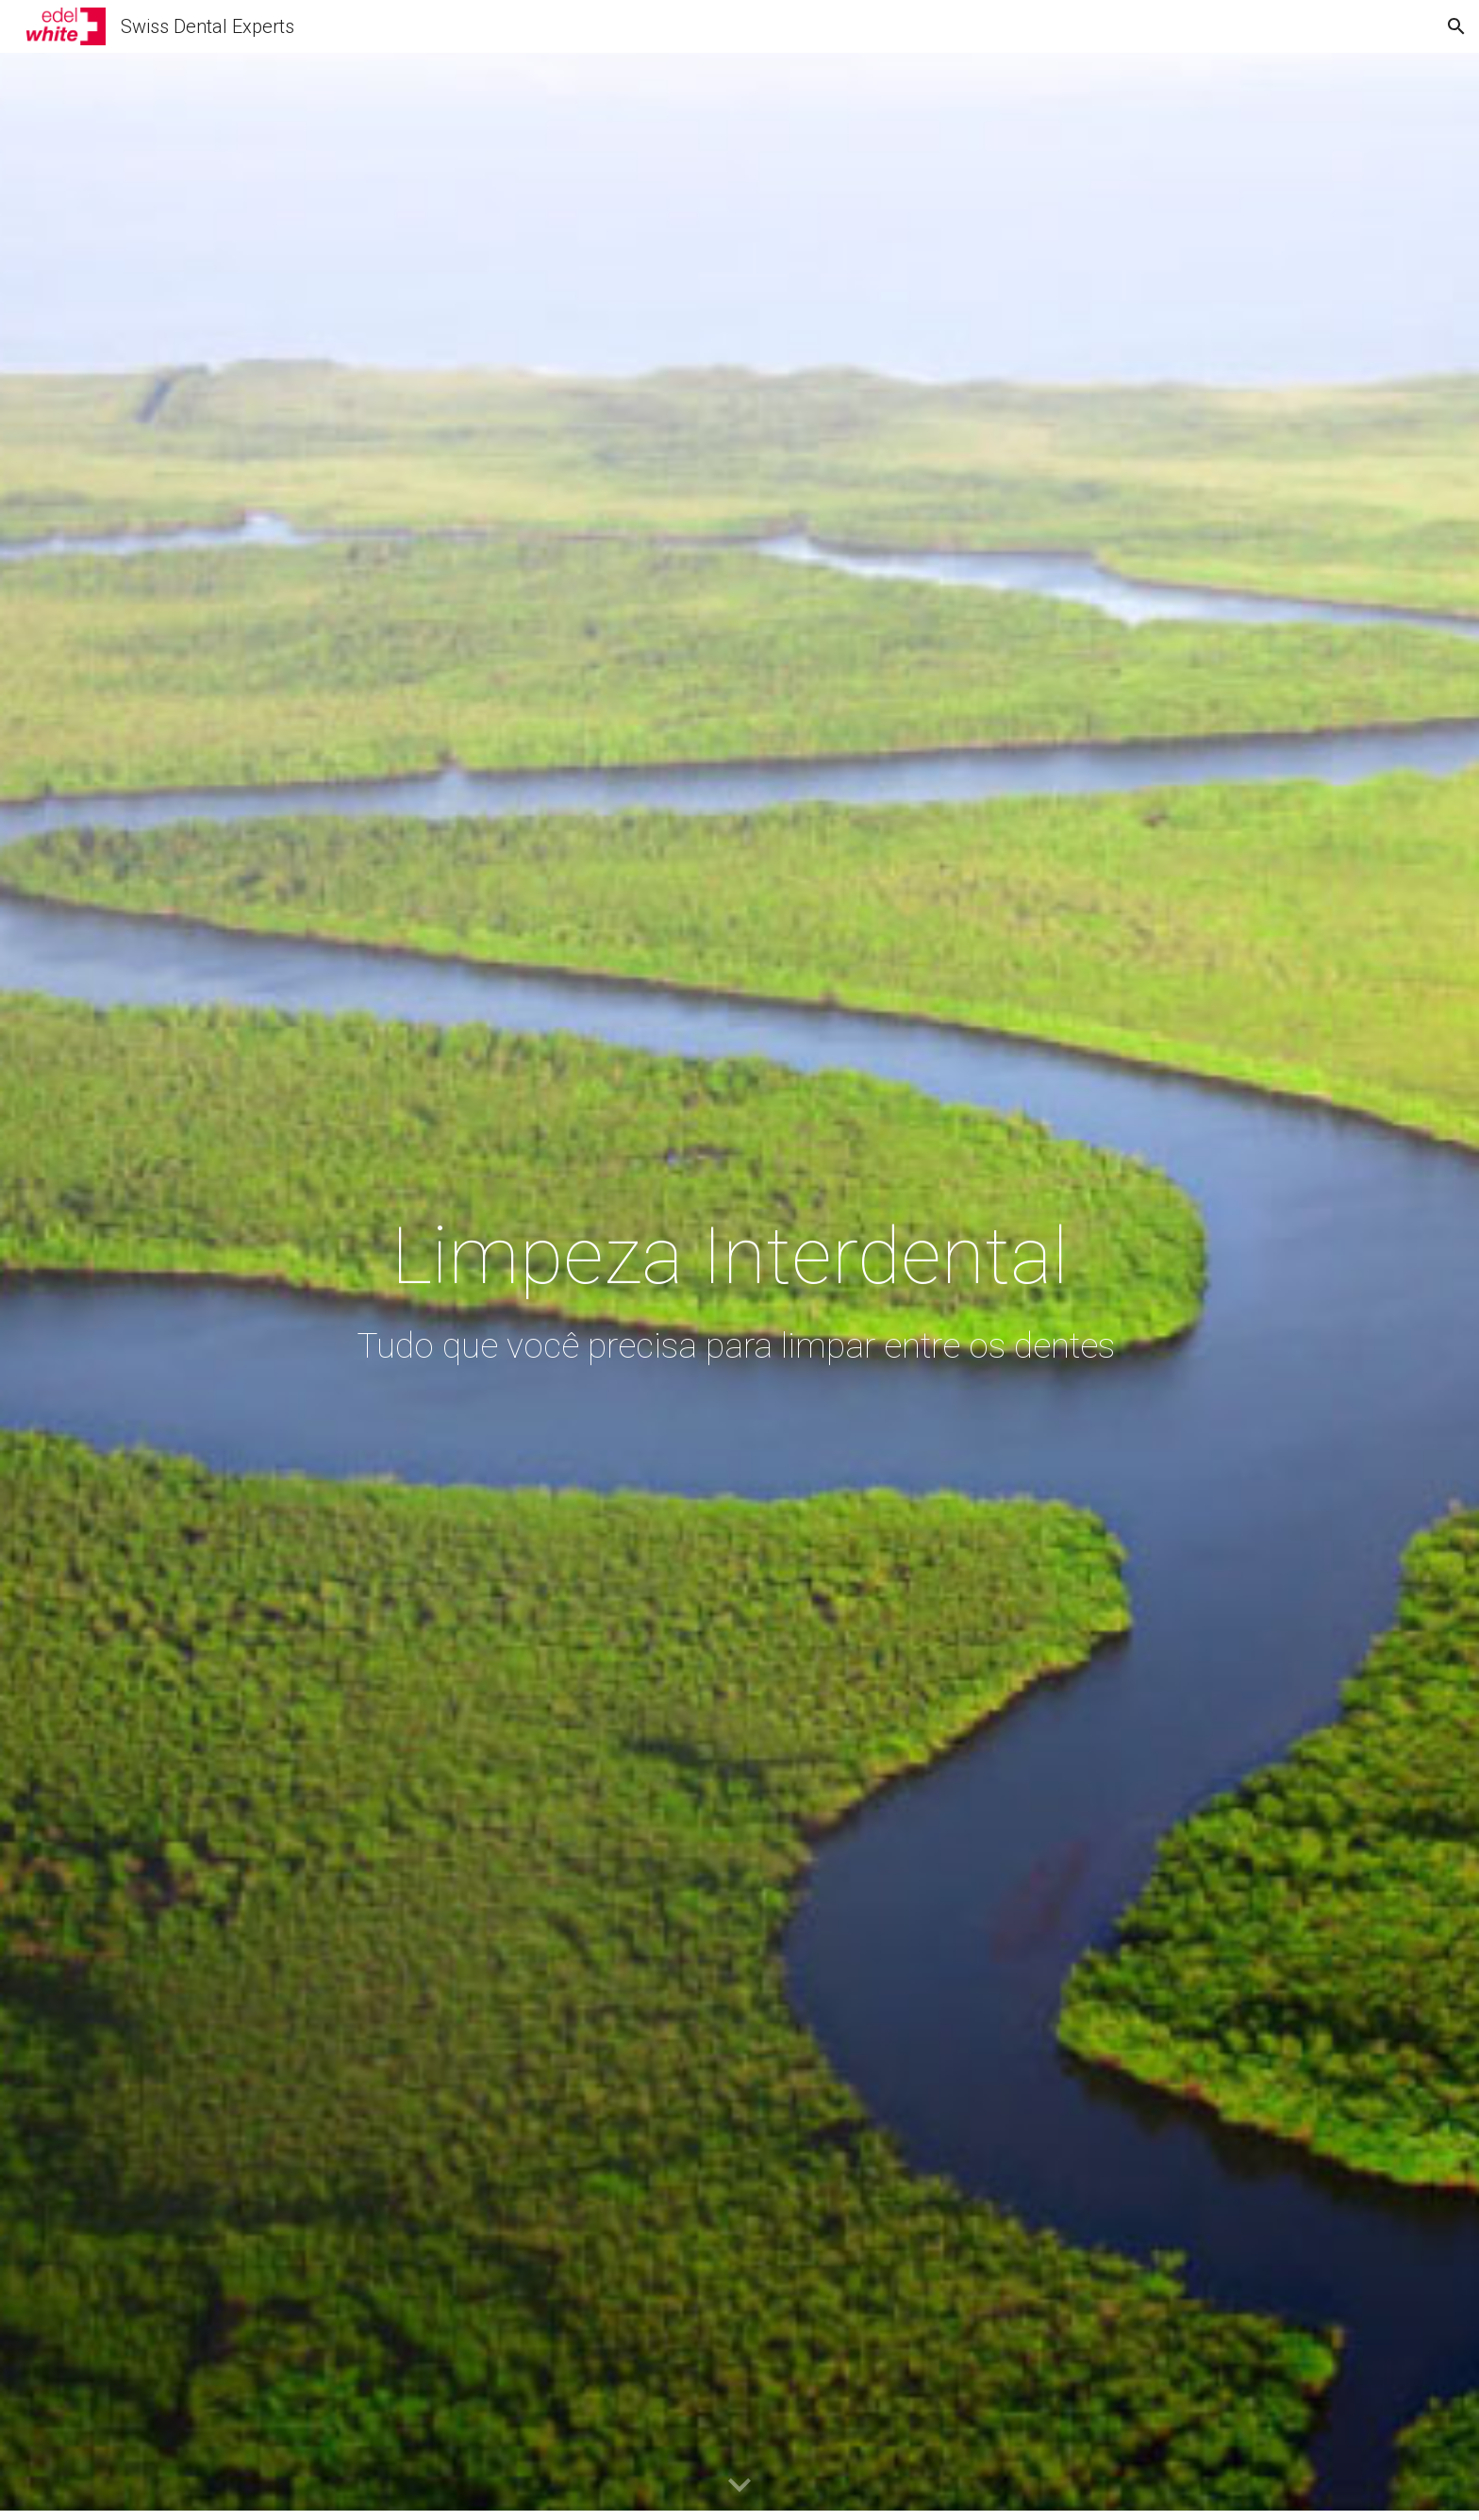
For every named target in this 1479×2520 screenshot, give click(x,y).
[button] (1456, 26)
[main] (739, 1286)
